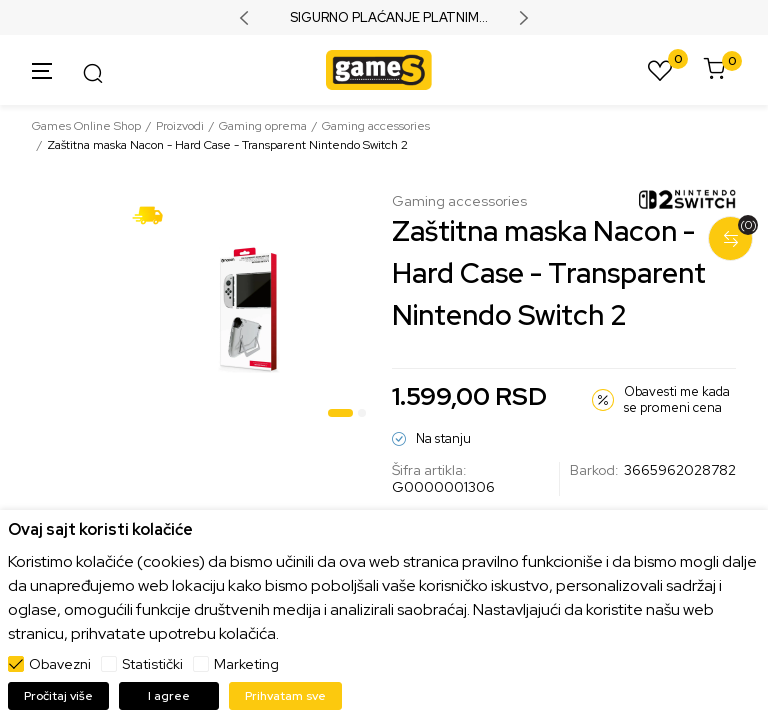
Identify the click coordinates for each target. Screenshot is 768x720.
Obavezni (60, 664)
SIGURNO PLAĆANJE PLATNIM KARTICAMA (384, 18)
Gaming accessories (376, 126)
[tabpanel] (249, 310)
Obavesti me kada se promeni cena (677, 399)
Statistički (152, 664)
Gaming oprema (263, 126)
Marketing (246, 664)
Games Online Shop (86, 126)
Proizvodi (180, 126)
